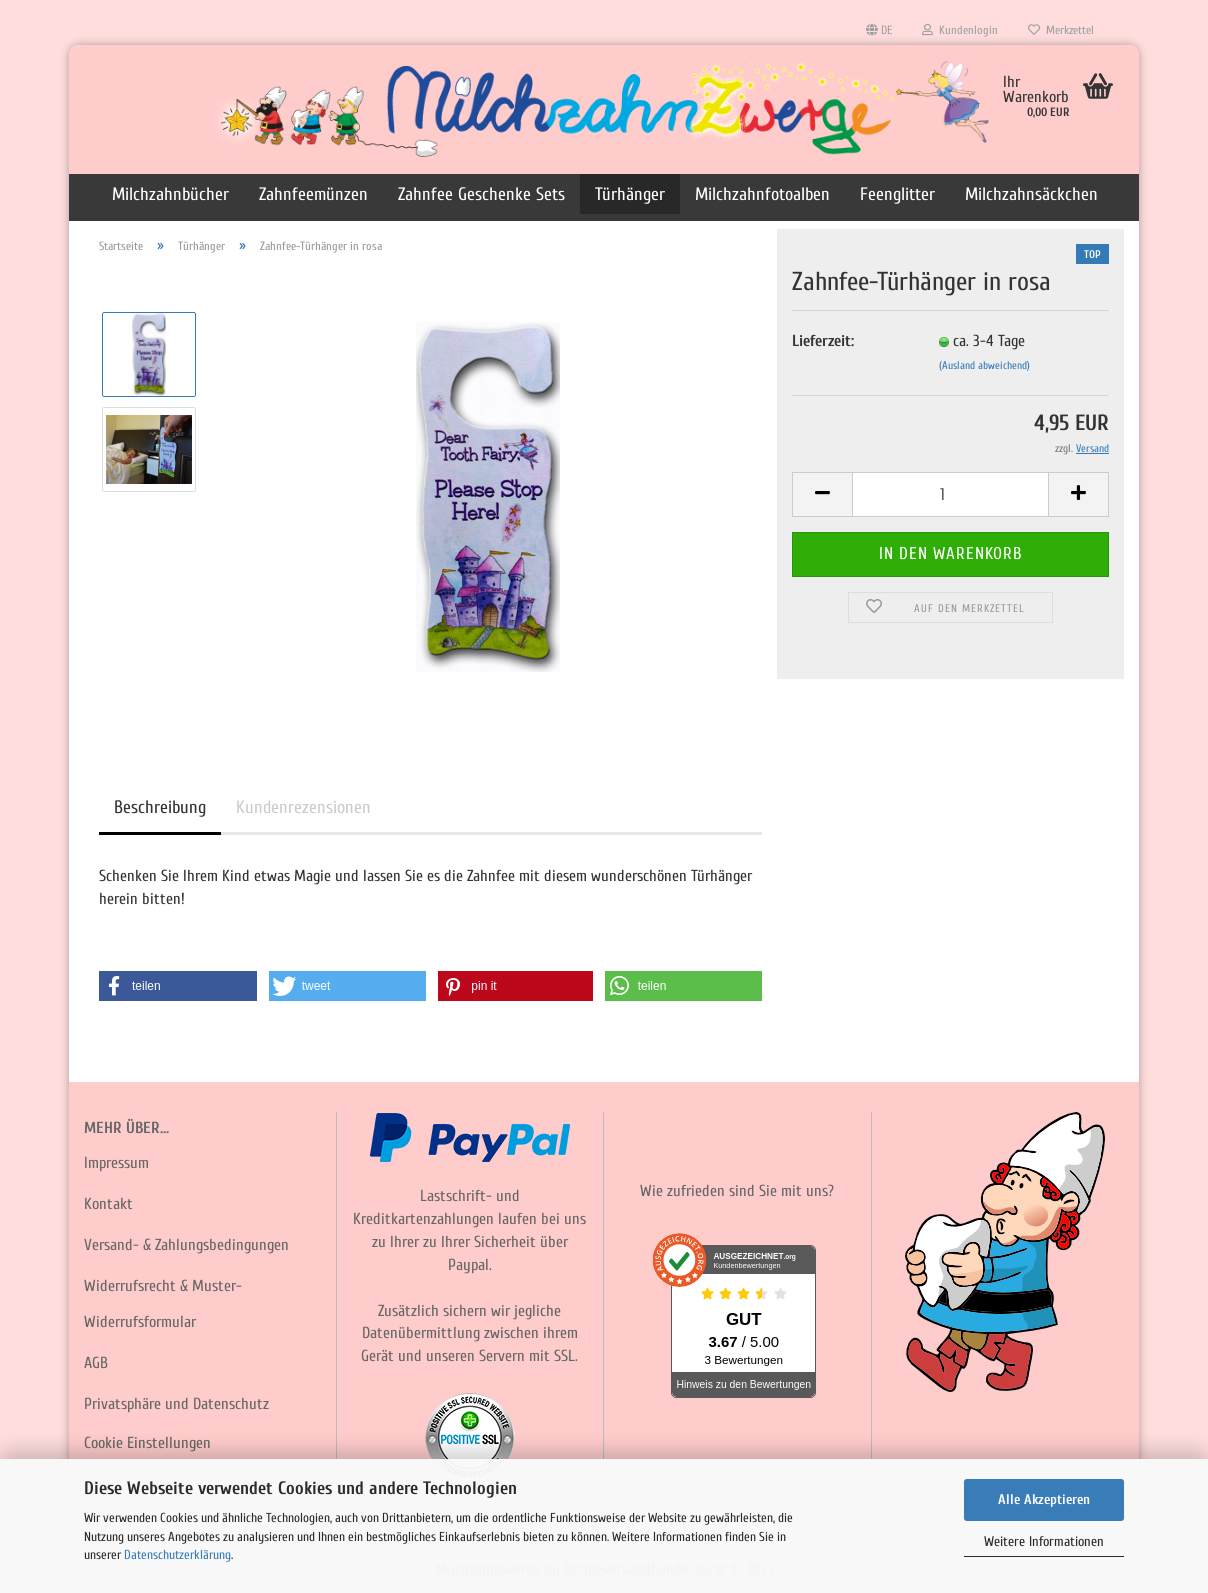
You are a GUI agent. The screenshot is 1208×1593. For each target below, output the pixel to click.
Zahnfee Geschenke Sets (481, 194)
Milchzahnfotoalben (762, 194)
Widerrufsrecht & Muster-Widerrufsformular (163, 1304)
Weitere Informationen (1044, 1541)
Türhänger (630, 194)
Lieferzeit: (823, 341)
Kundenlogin (960, 30)
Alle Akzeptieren (1044, 1499)
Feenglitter (897, 194)
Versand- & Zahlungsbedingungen (186, 1245)
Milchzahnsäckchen (1031, 194)
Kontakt (108, 1204)
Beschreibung (160, 807)
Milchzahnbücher (170, 194)
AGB (96, 1363)
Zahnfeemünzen (313, 194)
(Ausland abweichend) (984, 365)
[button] (178, 986)
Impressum (116, 1163)
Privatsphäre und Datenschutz (176, 1404)
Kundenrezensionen (303, 807)
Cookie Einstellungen (147, 1443)
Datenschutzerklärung (177, 1554)
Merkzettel (1061, 30)
